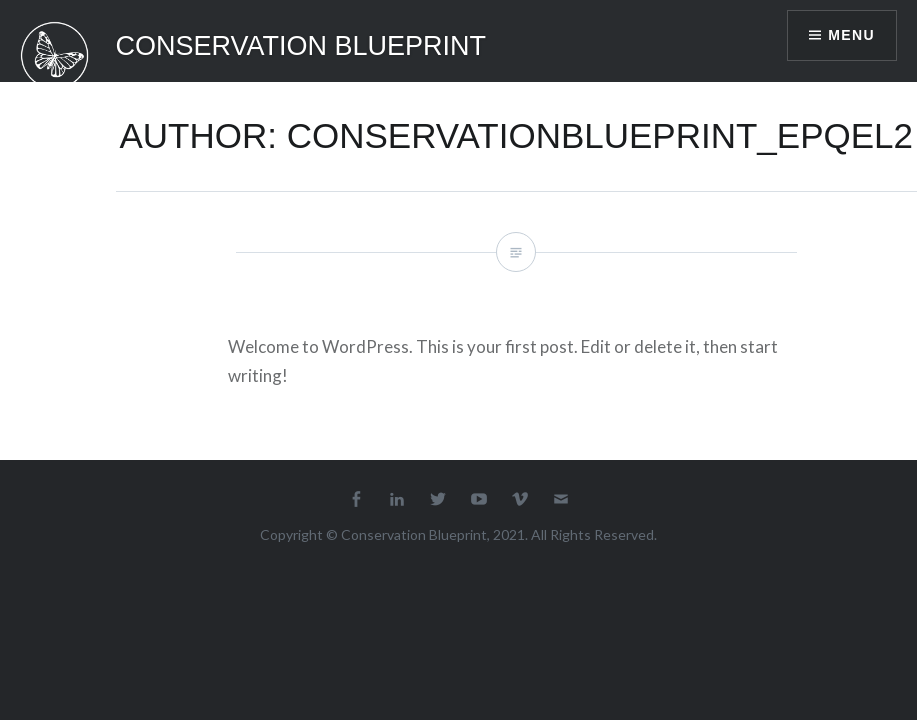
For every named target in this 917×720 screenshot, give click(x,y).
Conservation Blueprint (301, 46)
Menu (851, 35)
